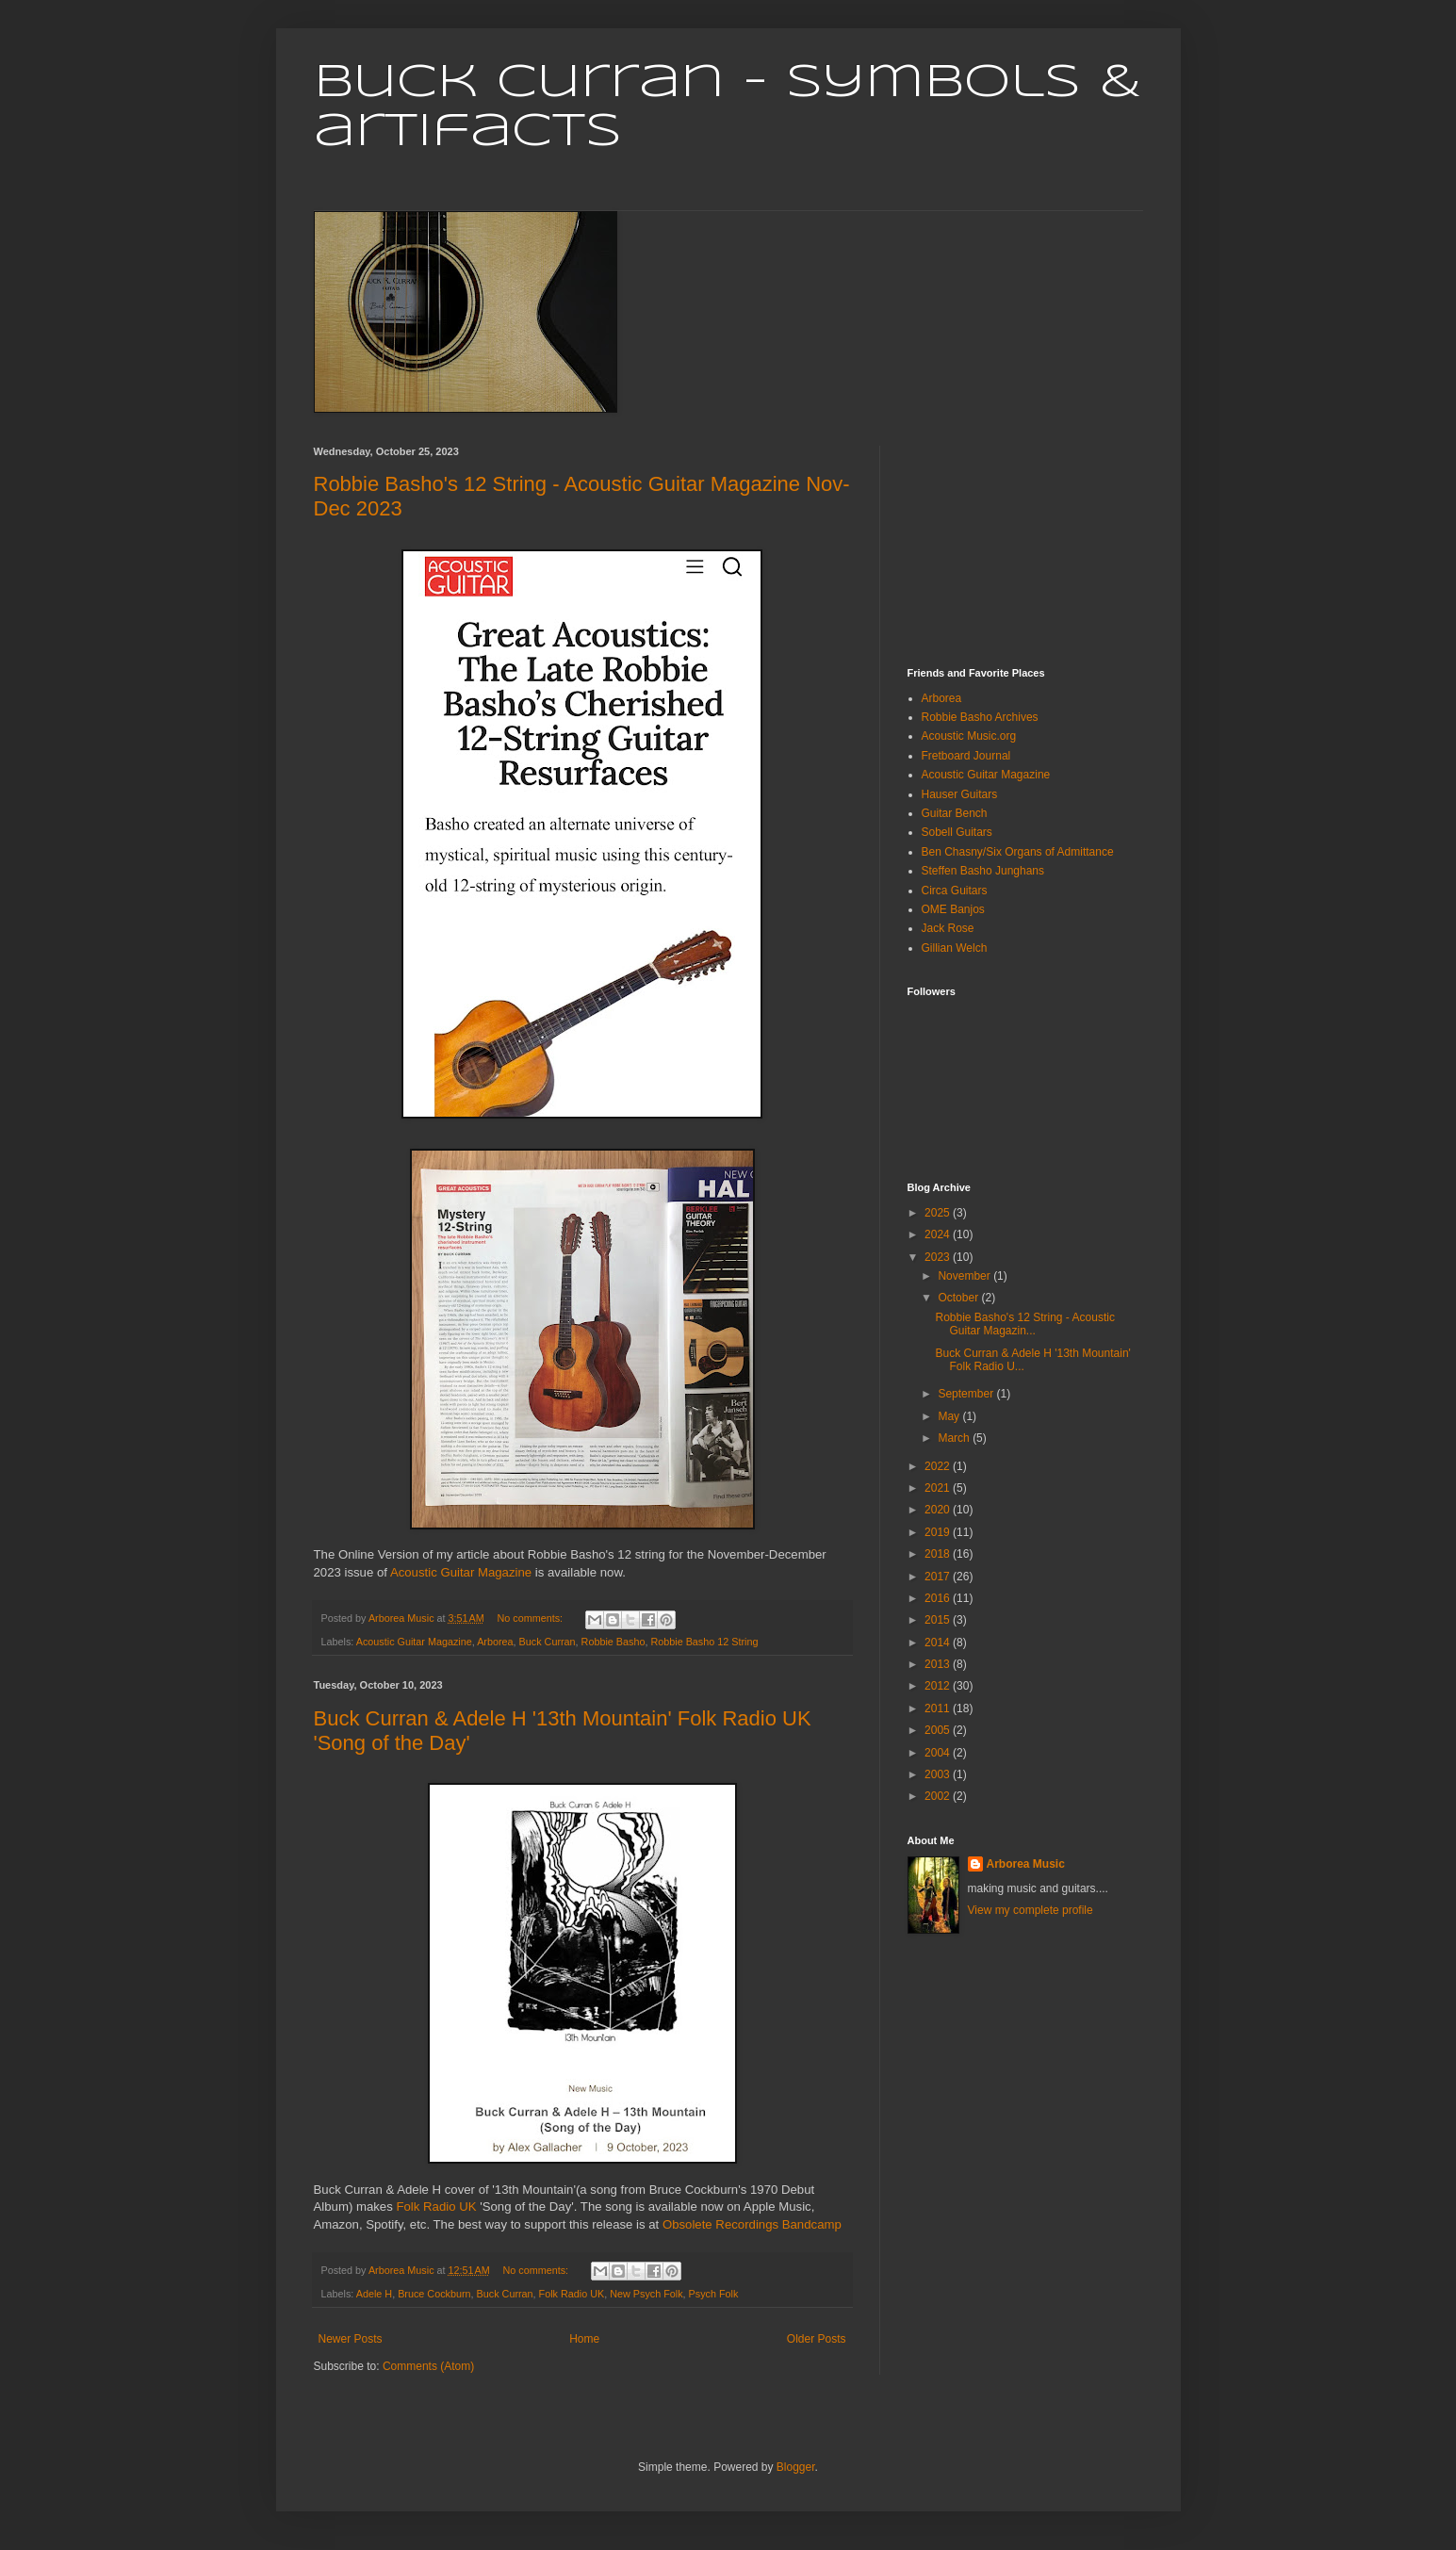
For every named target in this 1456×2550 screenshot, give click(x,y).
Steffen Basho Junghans (983, 870)
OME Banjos (953, 909)
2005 (938, 1730)
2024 (938, 1234)
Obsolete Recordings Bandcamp (752, 2224)
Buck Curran (547, 1641)
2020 (938, 1509)
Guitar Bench (955, 813)
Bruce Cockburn (434, 2293)
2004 (938, 1752)
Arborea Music (1026, 1864)
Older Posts (816, 2339)
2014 (938, 1642)
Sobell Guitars (957, 832)
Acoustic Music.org (969, 736)
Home (584, 2339)
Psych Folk (714, 2293)
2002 (938, 1796)
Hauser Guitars (960, 794)
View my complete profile (1030, 1910)
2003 (938, 1774)
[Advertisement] (1002, 540)
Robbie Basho (613, 1641)
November (965, 1276)
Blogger (796, 2467)
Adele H (374, 2293)
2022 (938, 1466)
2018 (938, 1554)
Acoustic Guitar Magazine (461, 1572)
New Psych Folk (646, 2293)
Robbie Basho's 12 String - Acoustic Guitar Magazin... (1024, 1324)
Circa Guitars (955, 890)
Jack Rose (948, 928)
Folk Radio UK (436, 2206)
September (967, 1393)
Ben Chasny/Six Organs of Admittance (1018, 851)
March (955, 1438)
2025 (938, 1212)
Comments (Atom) (428, 2366)
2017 (938, 1576)
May (950, 1416)
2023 (938, 1257)
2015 (938, 1619)
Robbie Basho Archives (980, 717)
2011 (938, 1708)
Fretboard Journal (966, 755)
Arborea (495, 1641)
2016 (938, 1598)
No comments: (531, 1618)
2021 (938, 1488)
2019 (938, 1532)
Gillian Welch (955, 948)
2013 (938, 1664)
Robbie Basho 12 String (704, 1641)
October (959, 1297)
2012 (938, 1685)
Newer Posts (351, 2339)
